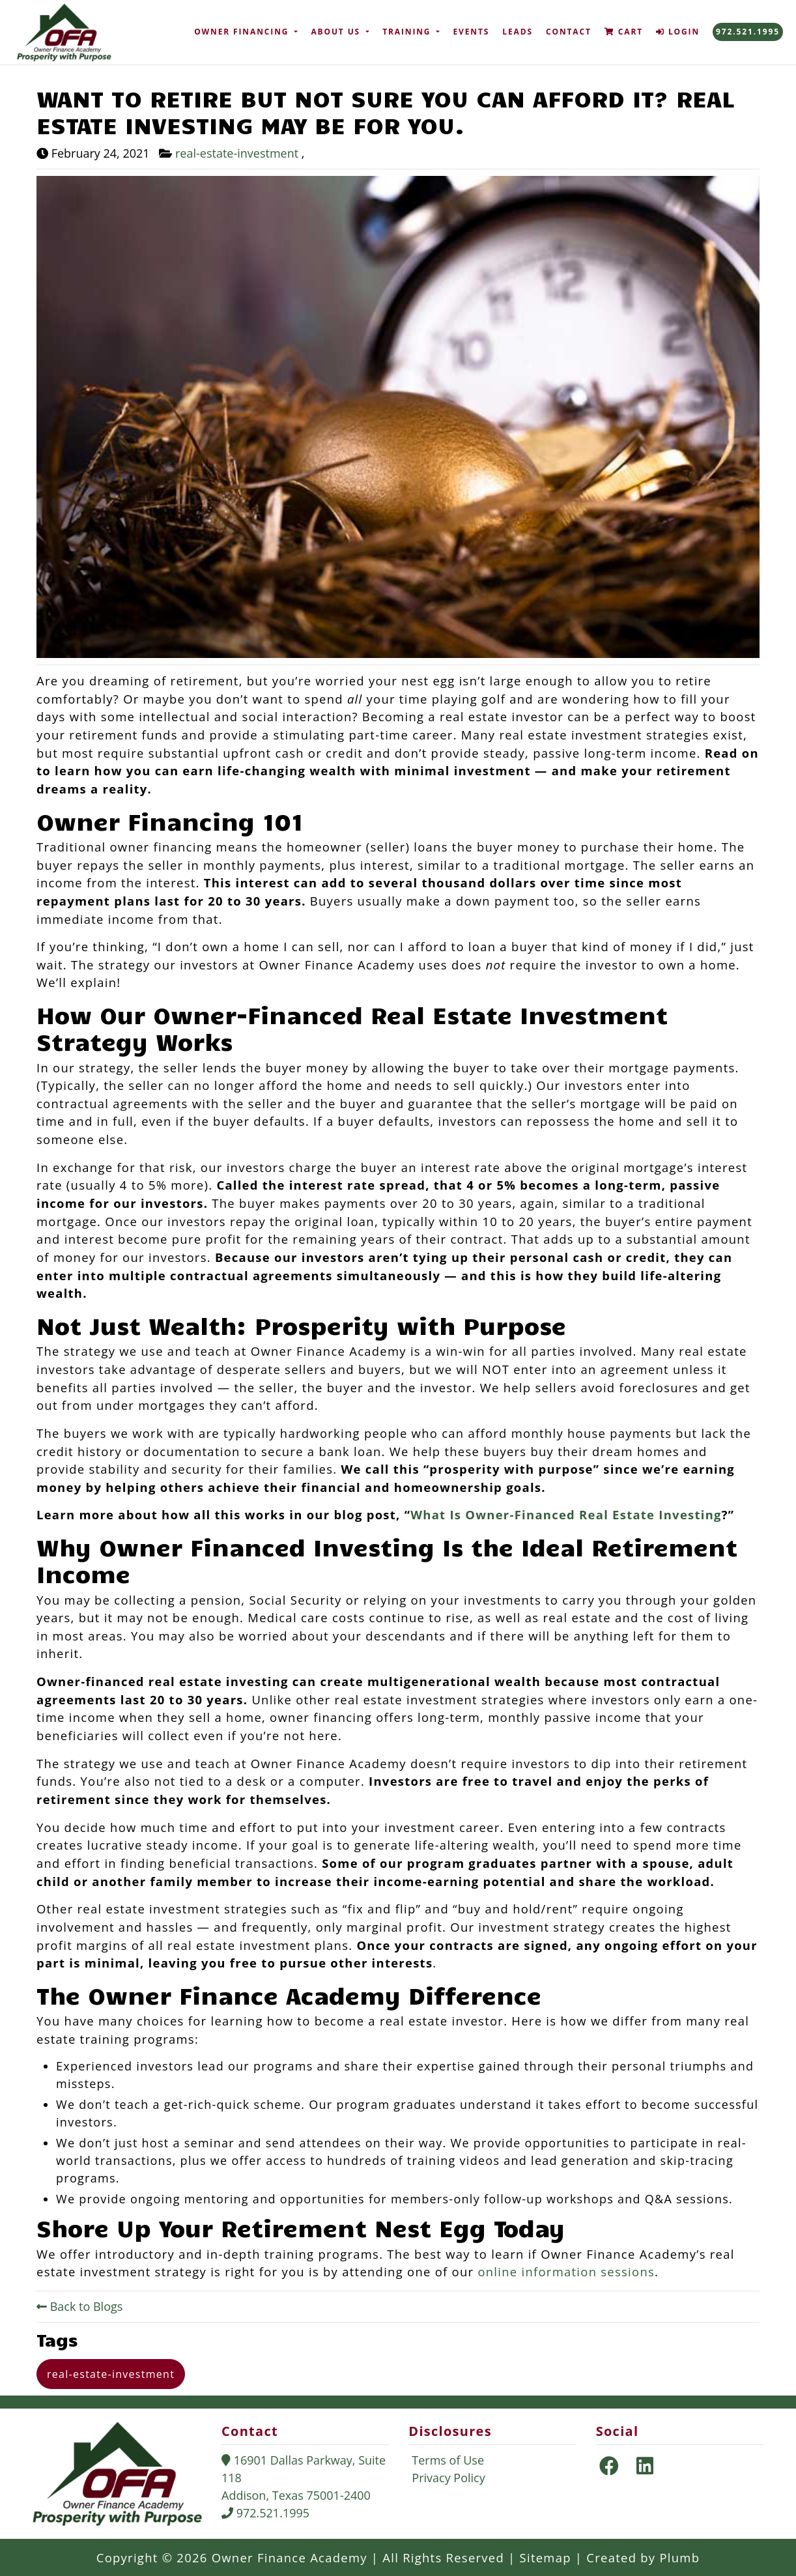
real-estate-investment (238, 153)
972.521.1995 (748, 31)
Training (408, 31)
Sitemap (551, 2557)
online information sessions (566, 2271)
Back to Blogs (79, 2306)
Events (471, 31)
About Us (337, 31)
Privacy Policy (448, 2477)
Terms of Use (448, 2460)
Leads (517, 31)
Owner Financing (243, 31)
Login (678, 31)
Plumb (679, 2557)
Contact (568, 31)
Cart (623, 31)
